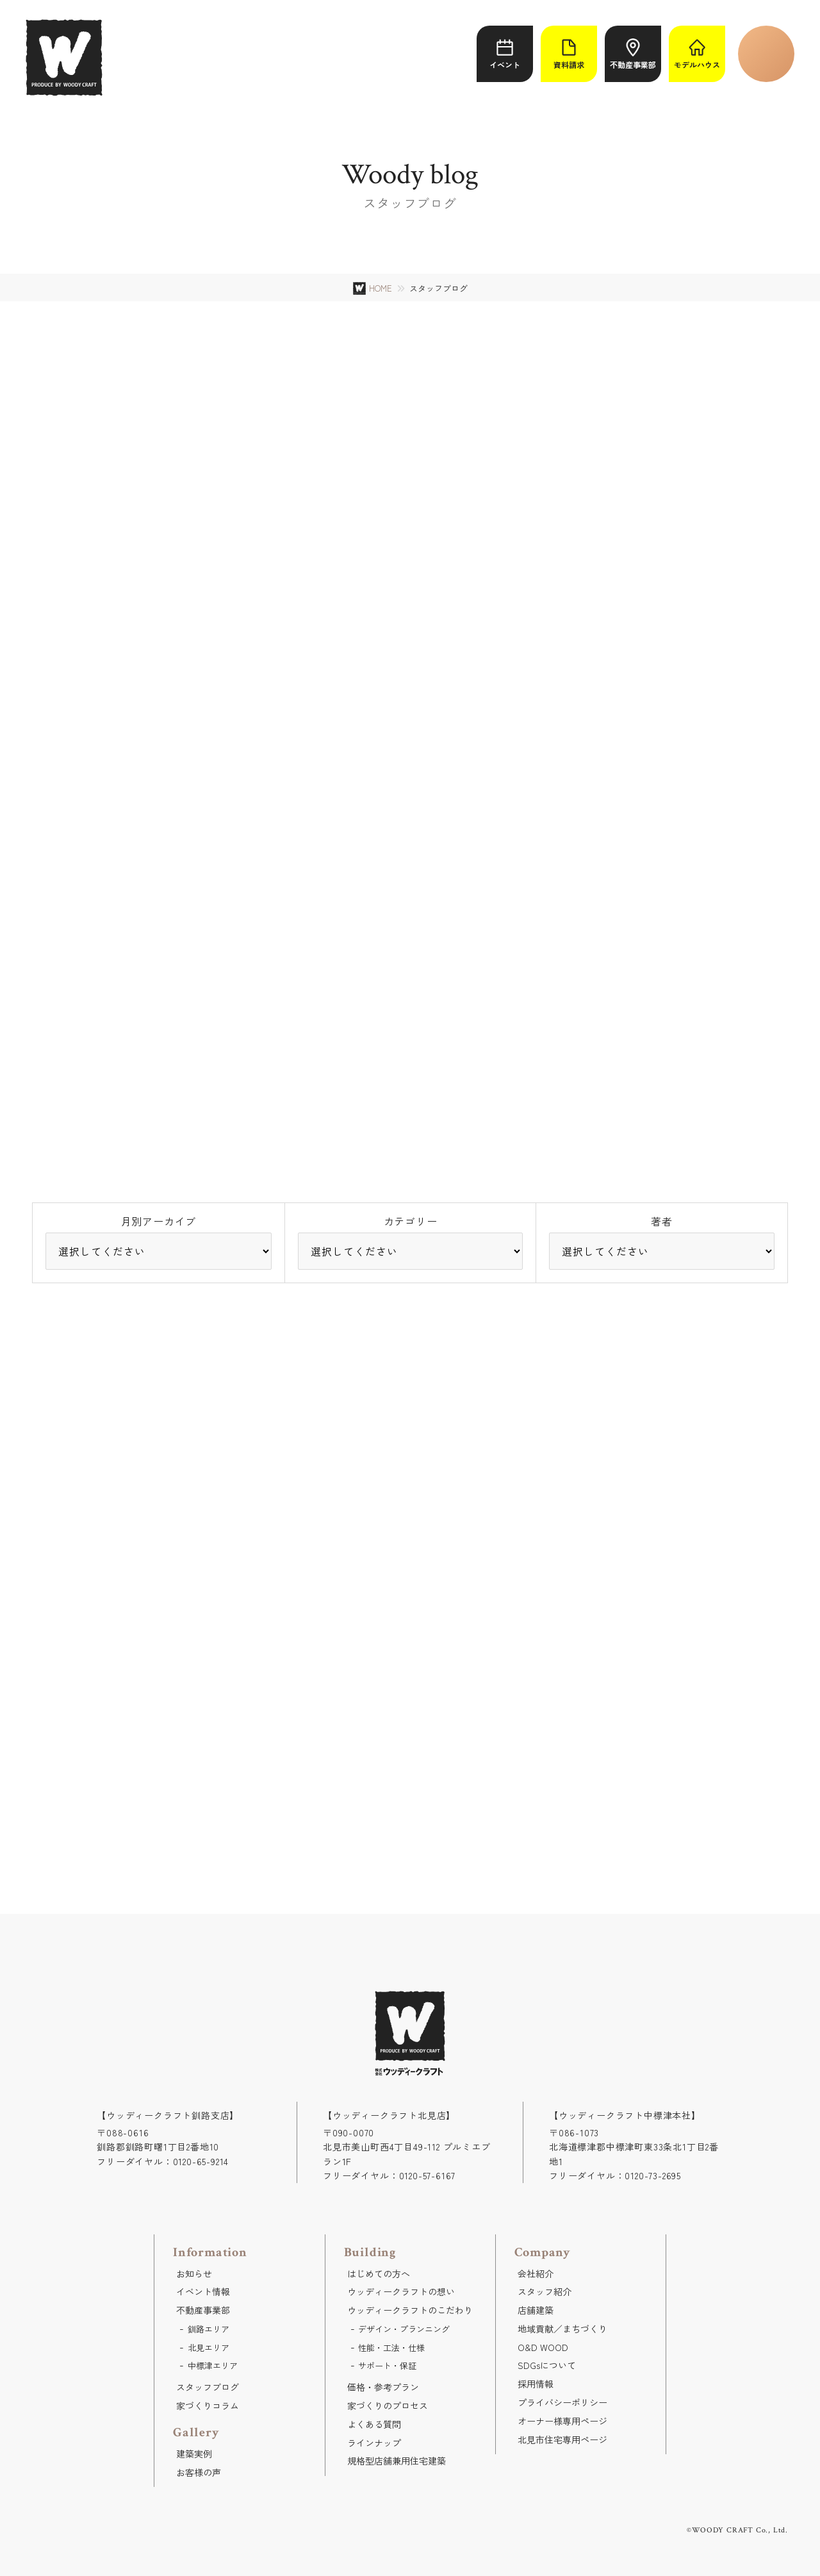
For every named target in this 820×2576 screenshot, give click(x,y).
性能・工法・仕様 (391, 2347)
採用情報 (536, 2383)
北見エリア (208, 2347)
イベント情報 (203, 2291)
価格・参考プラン (383, 2387)
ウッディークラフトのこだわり (410, 2310)
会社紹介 (536, 2273)
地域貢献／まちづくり (562, 2328)
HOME (380, 288)
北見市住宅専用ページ (562, 2439)
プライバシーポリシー (562, 2402)
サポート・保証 (387, 2365)
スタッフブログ (207, 2387)
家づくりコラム (207, 2405)
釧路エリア (208, 2329)
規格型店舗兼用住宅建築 (396, 2460)
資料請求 (569, 54)
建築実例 (194, 2453)
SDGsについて (547, 2365)
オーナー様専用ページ (562, 2420)
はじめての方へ (378, 2273)
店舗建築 (536, 2310)
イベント (504, 54)
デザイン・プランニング (404, 2329)
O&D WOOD (543, 2347)
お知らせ (194, 2273)
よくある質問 (374, 2424)
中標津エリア (213, 2365)
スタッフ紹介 (544, 2291)
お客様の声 (198, 2472)
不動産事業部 (633, 54)
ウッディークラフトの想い (401, 2291)
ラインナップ (374, 2442)
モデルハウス (697, 54)
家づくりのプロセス (387, 2405)
